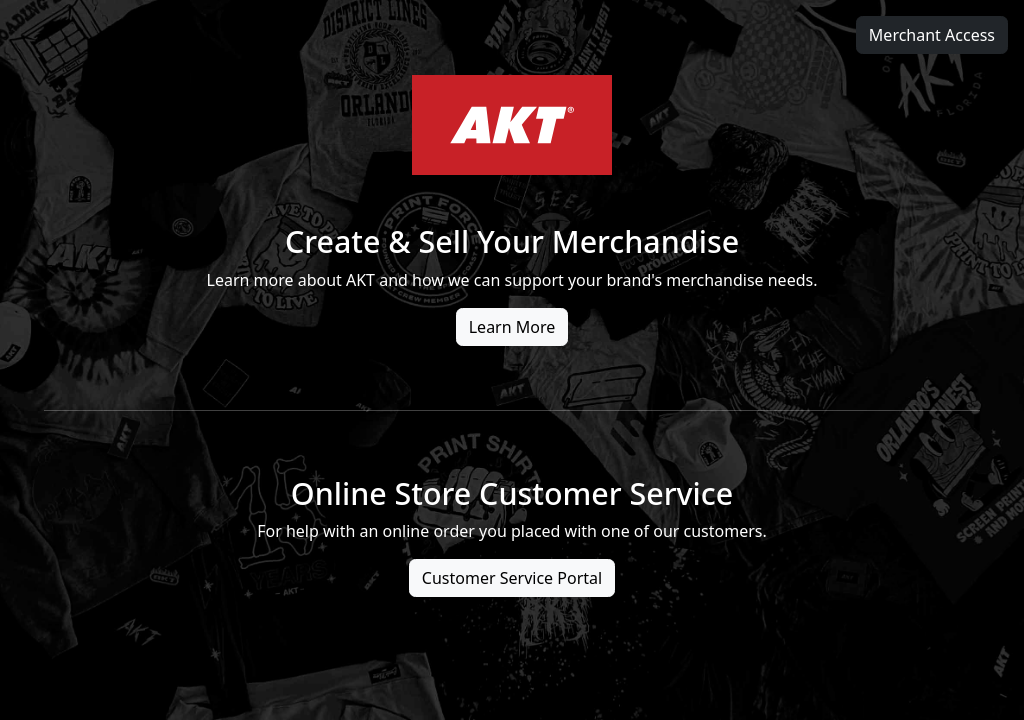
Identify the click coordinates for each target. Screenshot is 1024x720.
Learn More (512, 327)
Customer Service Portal (512, 578)
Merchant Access (932, 35)
